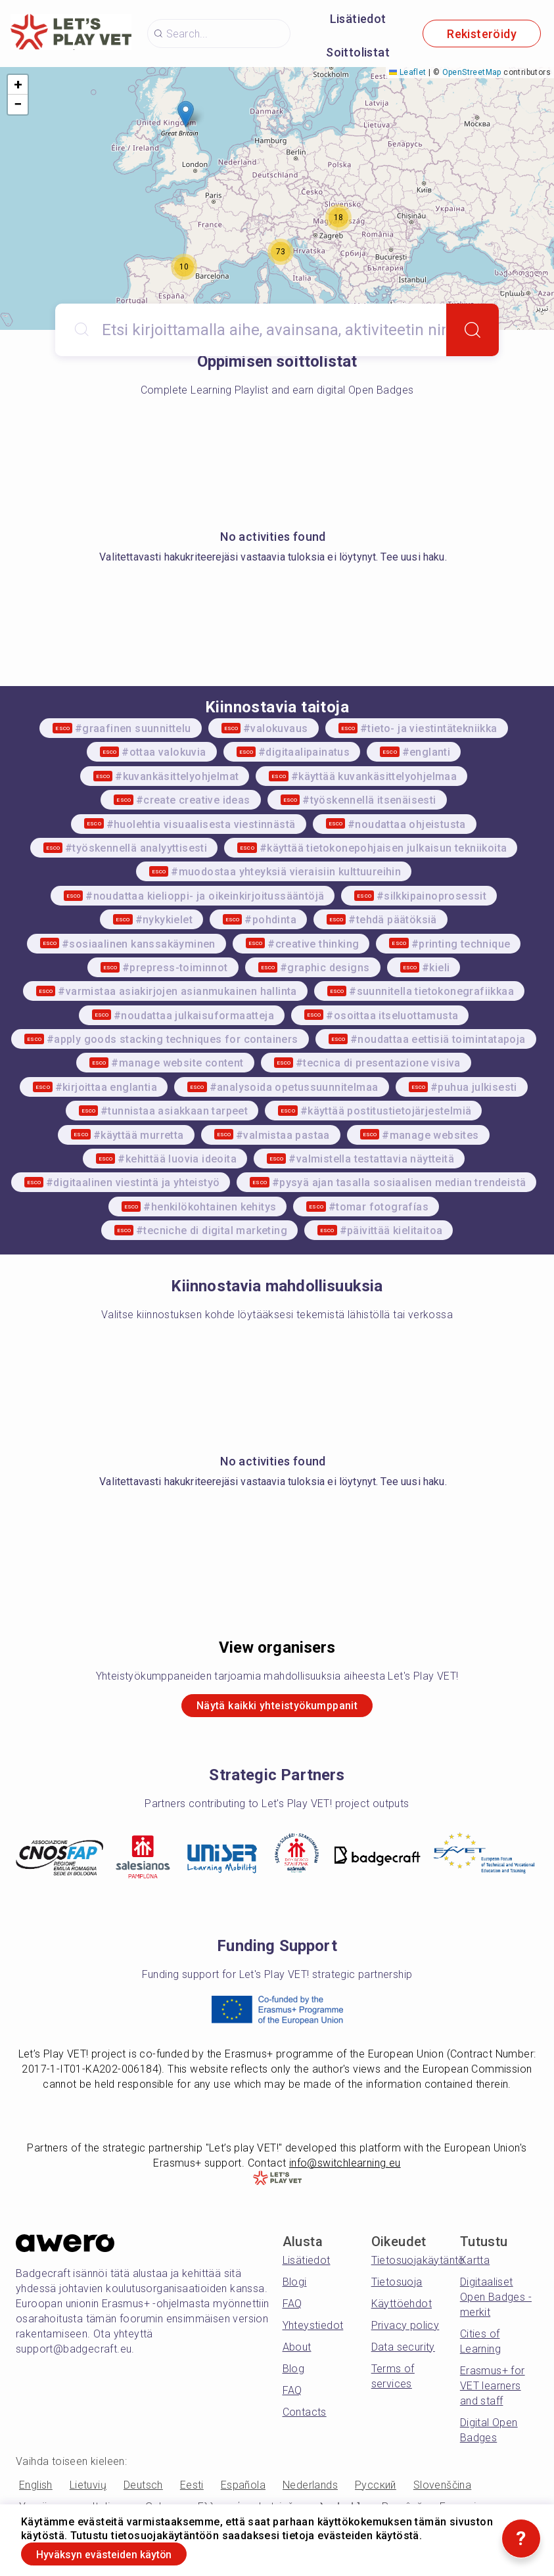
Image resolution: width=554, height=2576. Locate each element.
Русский (375, 2489)
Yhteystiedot (313, 2330)
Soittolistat (358, 52)
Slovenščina (442, 2489)
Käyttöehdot (401, 2308)
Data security (403, 2351)
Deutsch (143, 2489)
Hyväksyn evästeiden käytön (120, 2552)
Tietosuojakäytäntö (418, 2265)
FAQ (292, 2308)
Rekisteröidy (482, 34)
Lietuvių (88, 2489)
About (297, 2351)
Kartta (475, 2265)
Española (243, 2489)
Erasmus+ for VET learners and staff (492, 2390)
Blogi (295, 2286)
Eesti (192, 2489)
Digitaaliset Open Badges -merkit (496, 2301)
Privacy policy (405, 2330)
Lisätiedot (358, 19)
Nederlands (310, 2489)
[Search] (472, 330)
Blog (294, 2373)
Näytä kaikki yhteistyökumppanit (277, 1708)
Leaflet (407, 72)
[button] (185, 114)
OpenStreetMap (471, 72)
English (36, 2489)
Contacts (305, 2416)
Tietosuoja (397, 2286)
